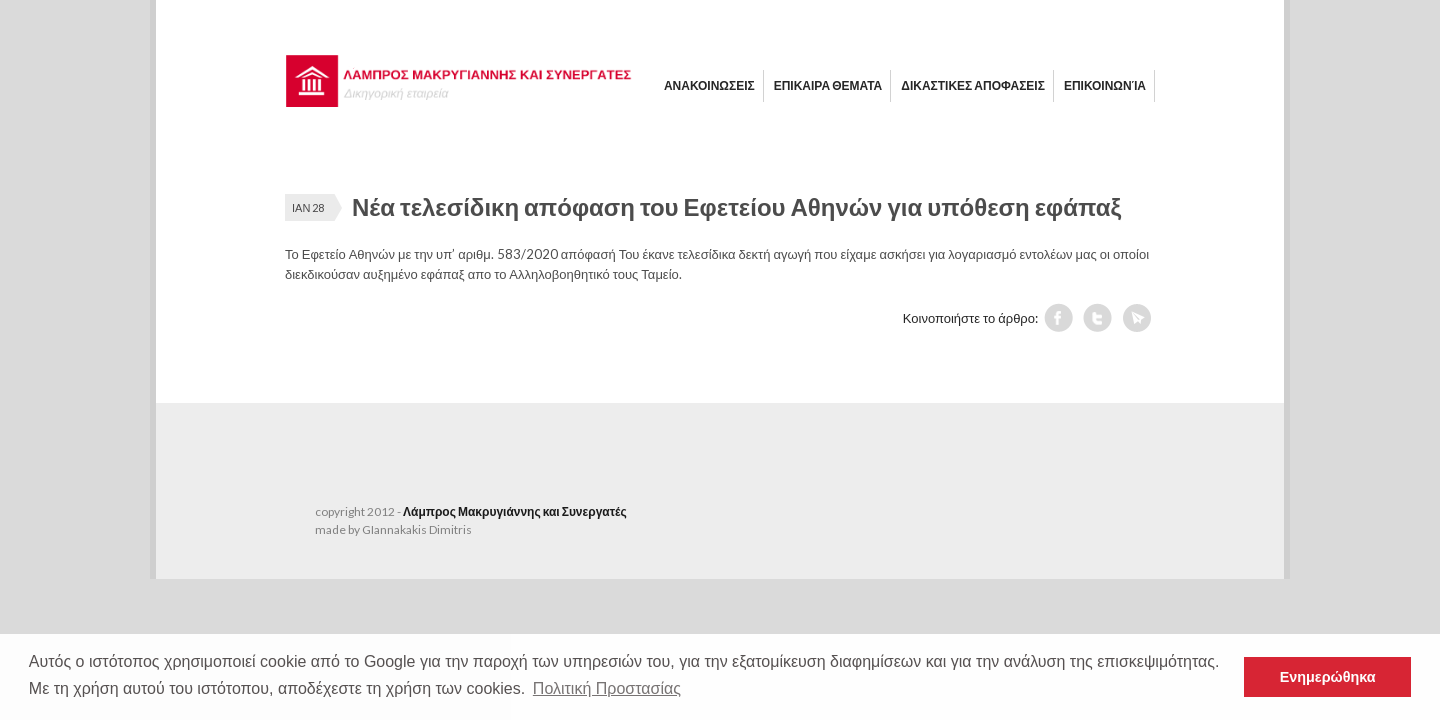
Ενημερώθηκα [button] (1328, 677)
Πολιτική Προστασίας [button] (607, 688)
